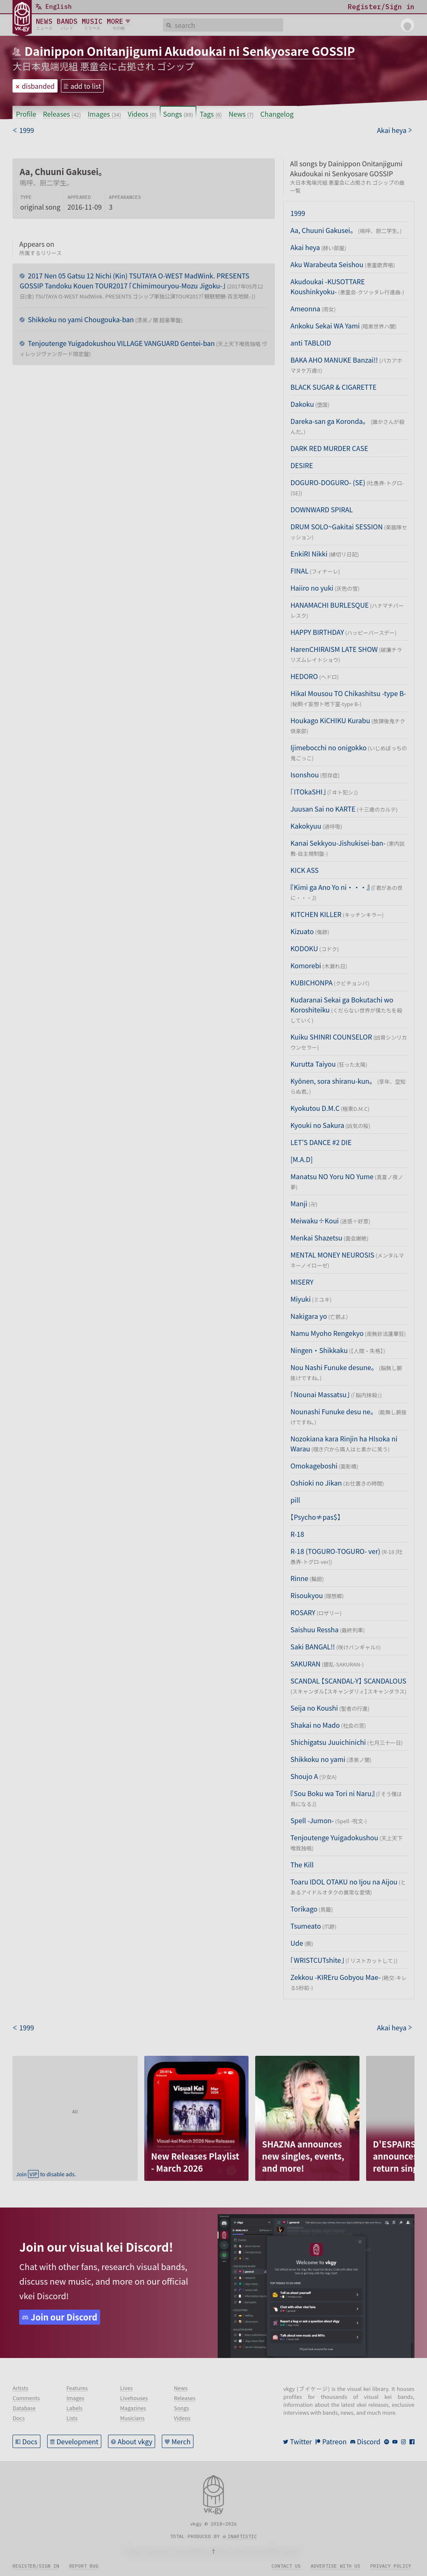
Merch (181, 2441)
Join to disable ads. (46, 2174)
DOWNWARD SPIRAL (321, 509)
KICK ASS (304, 870)
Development (78, 2441)
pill (295, 1500)
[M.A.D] (301, 1159)
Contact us (286, 2566)
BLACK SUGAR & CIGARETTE (333, 387)
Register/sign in (36, 2566)
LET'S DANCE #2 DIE (321, 1142)
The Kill (302, 1864)
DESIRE (301, 465)
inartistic (242, 2536)
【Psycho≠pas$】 (315, 1517)
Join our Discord (64, 2317)
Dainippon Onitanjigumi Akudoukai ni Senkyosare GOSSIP (190, 51)
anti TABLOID (310, 343)
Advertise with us (335, 2566)
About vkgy (135, 2441)
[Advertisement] (75, 2108)
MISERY (301, 1282)
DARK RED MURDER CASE (329, 448)
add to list (85, 86)
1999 (297, 213)
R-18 (297, 1534)
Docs (29, 2441)
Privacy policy (390, 2566)
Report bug (83, 2566)
